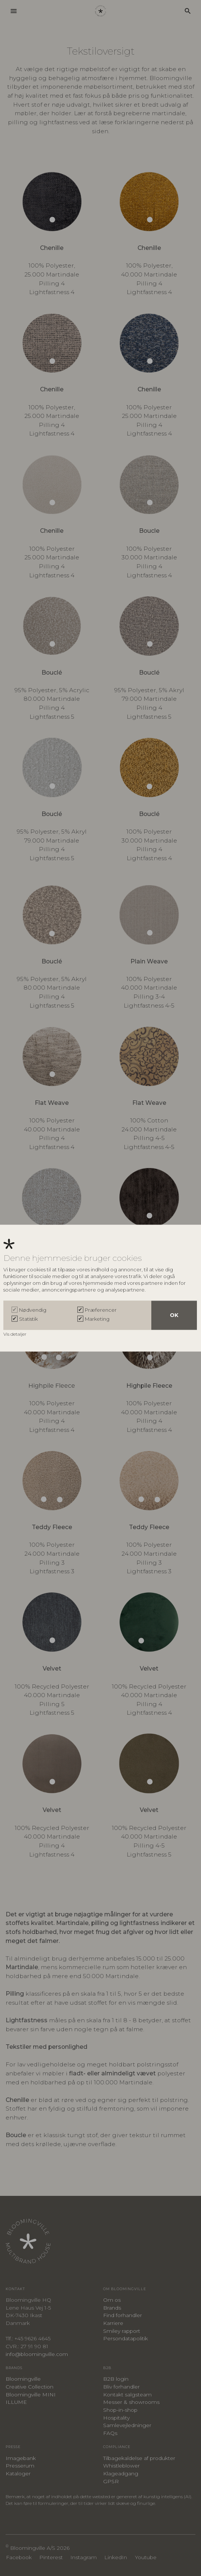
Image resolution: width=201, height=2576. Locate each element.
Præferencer (101, 1310)
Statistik (28, 1319)
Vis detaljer (15, 1334)
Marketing (97, 1319)
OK (174, 1315)
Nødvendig (32, 1310)
